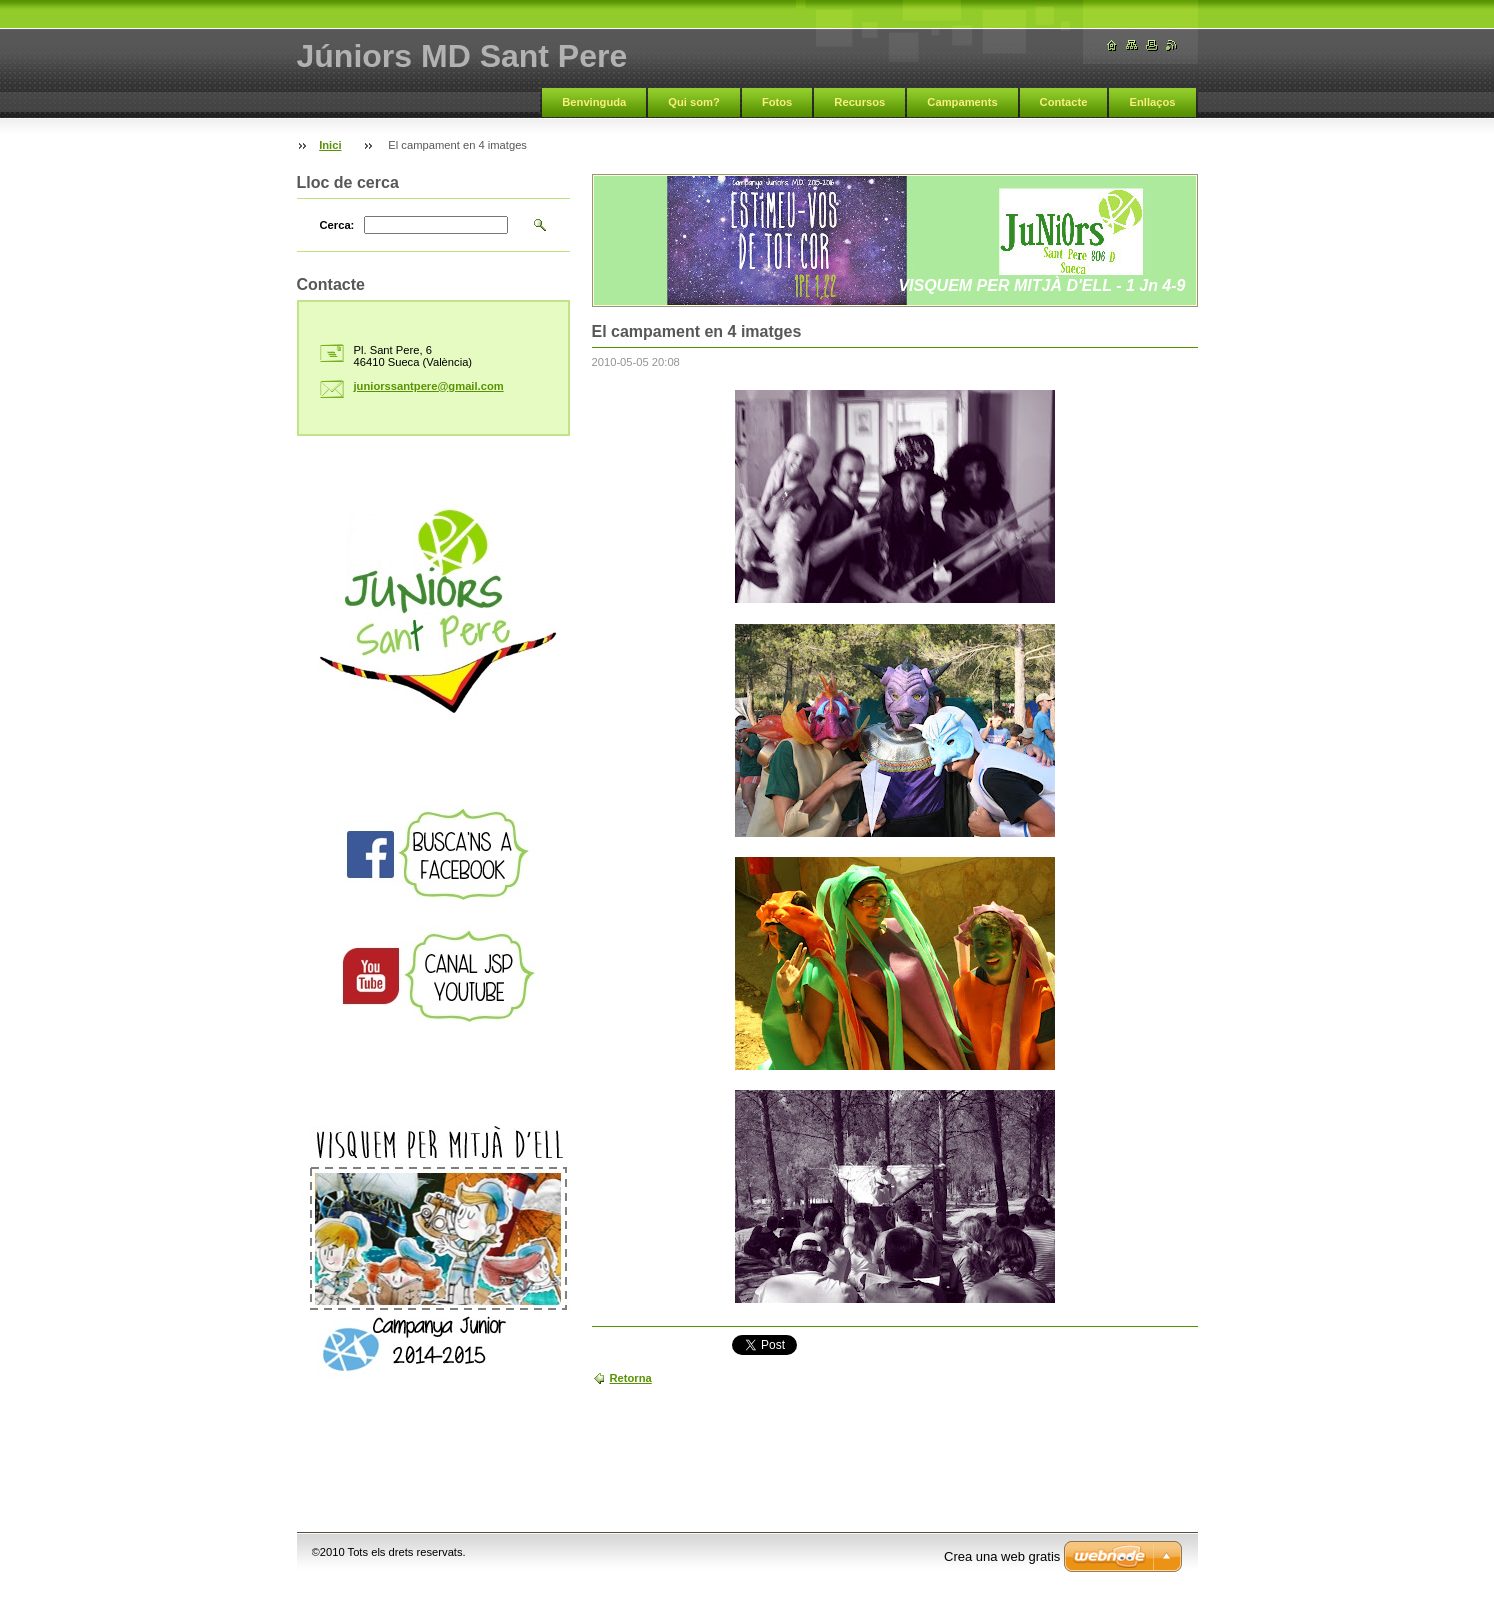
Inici (330, 145)
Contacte (1064, 102)
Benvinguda (594, 102)
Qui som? (694, 102)
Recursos (859, 102)
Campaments (962, 102)
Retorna (631, 1378)
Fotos (777, 102)
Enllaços (1152, 102)
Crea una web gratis (1002, 1556)
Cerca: (337, 225)
